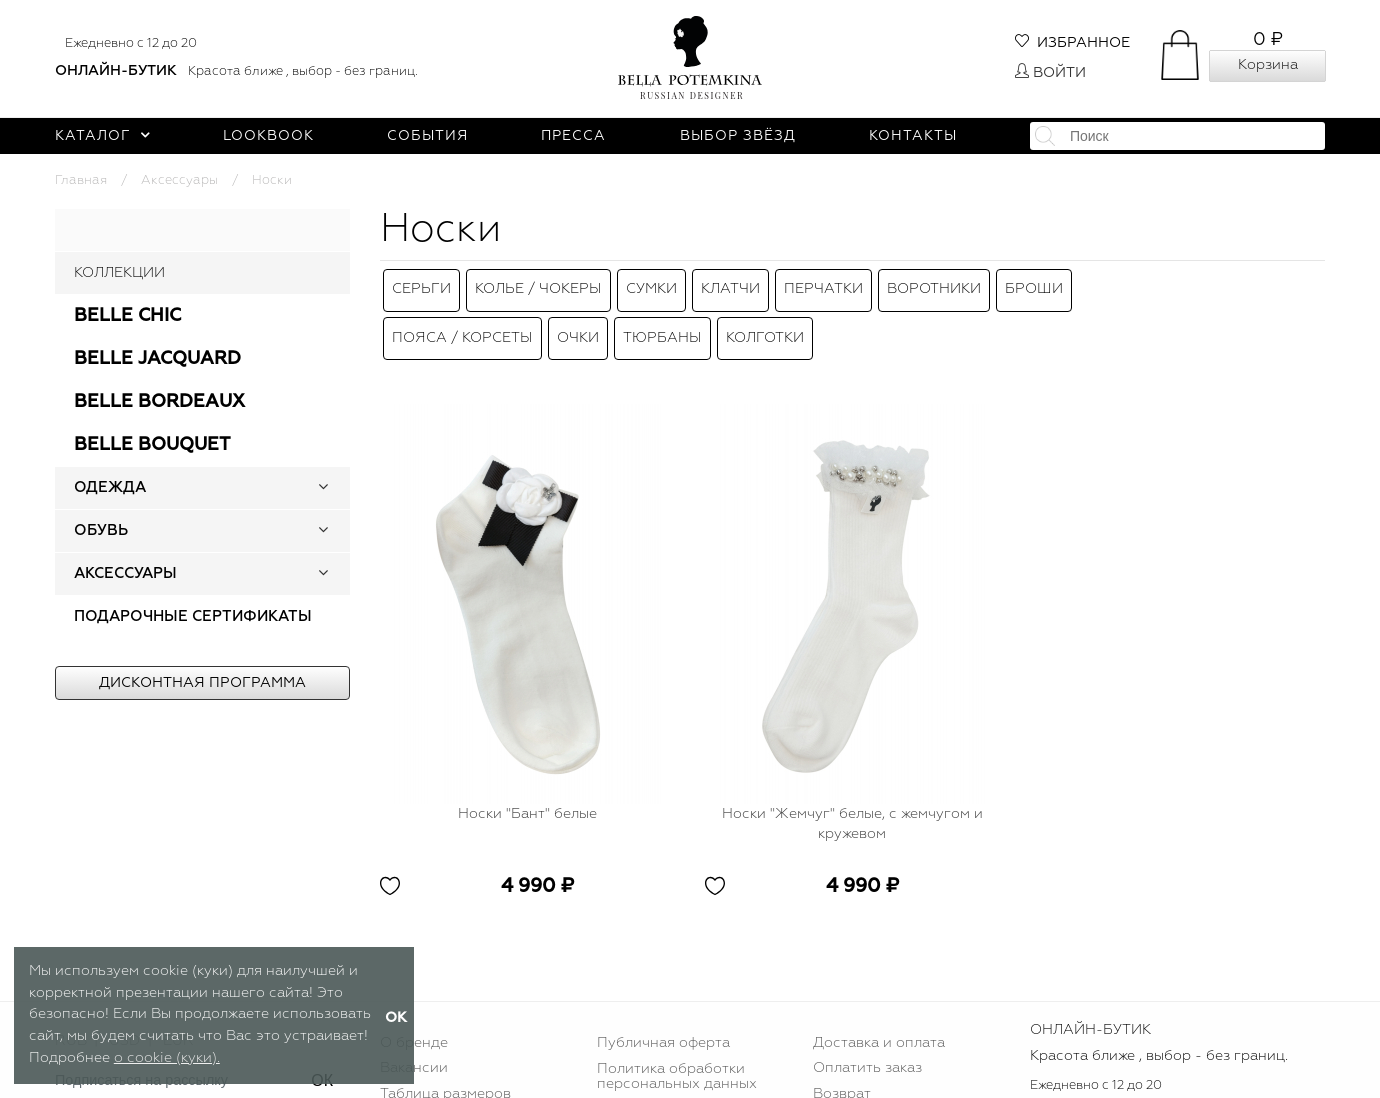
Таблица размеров (445, 1075)
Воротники (934, 285)
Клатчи (730, 285)
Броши (1034, 285)
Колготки (765, 323)
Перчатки (823, 285)
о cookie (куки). (167, 1058)
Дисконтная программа (202, 683)
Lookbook (268, 136)
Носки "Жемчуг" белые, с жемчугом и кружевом (852, 805)
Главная (81, 180)
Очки (578, 323)
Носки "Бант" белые (527, 795)
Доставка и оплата (879, 1023)
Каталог (102, 136)
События (427, 136)
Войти (1050, 73)
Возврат (842, 1075)
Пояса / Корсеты (462, 323)
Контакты (913, 136)
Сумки (651, 285)
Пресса (573, 136)
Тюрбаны (662, 323)
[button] (323, 488)
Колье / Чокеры (538, 285)
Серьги (421, 285)
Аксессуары (179, 180)
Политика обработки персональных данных (677, 1057)
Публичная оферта (663, 1023)
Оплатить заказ (867, 1049)
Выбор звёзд (738, 136)
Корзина (1268, 65)
